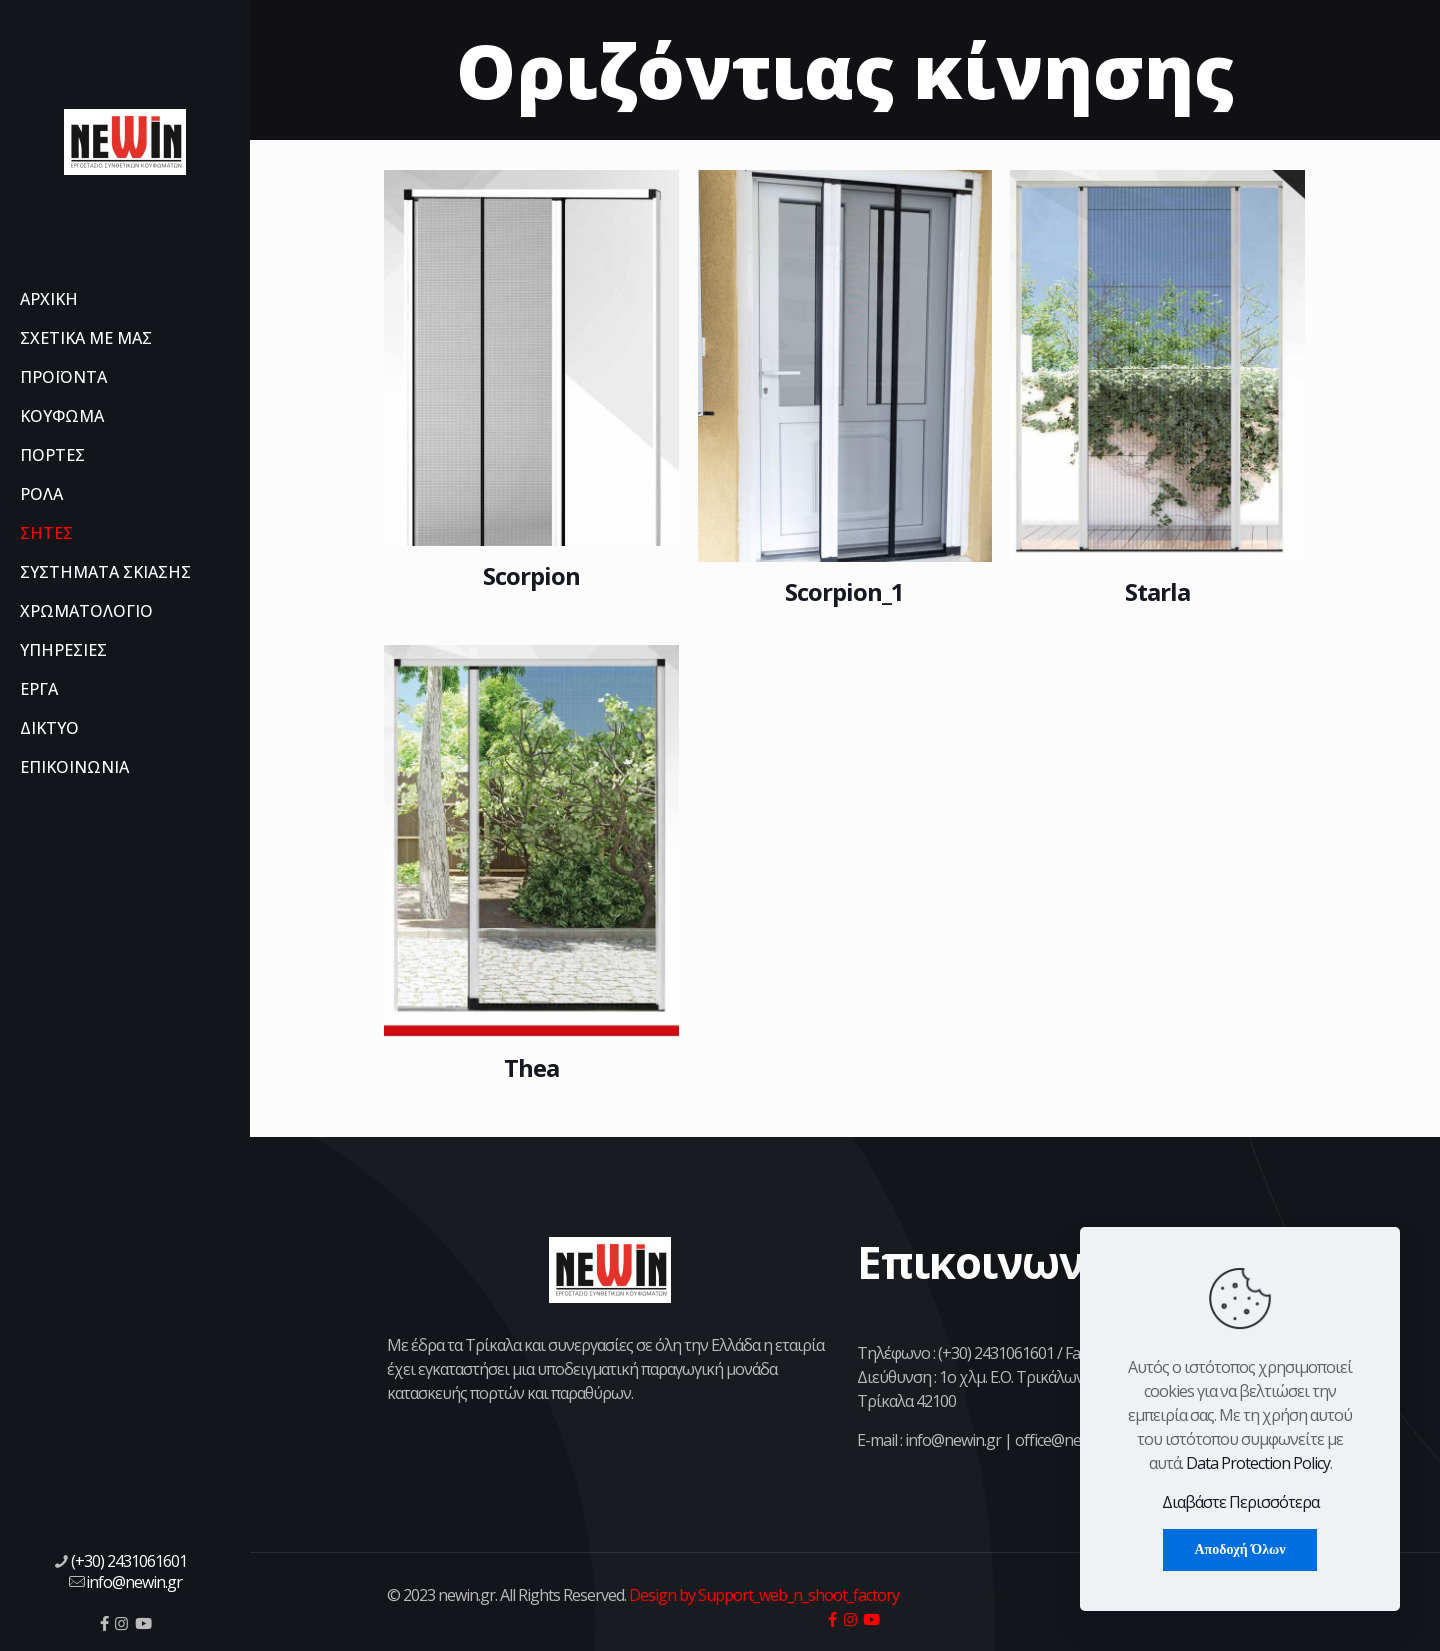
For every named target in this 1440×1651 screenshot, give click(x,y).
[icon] (104, 1623)
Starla (1157, 591)
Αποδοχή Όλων (1239, 1549)
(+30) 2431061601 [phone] (129, 1561)
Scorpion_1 (844, 591)
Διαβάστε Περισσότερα (1240, 1502)
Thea (531, 1067)
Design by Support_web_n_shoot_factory (762, 1595)
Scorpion (531, 575)
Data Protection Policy (1258, 1463)
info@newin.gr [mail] (134, 1582)
